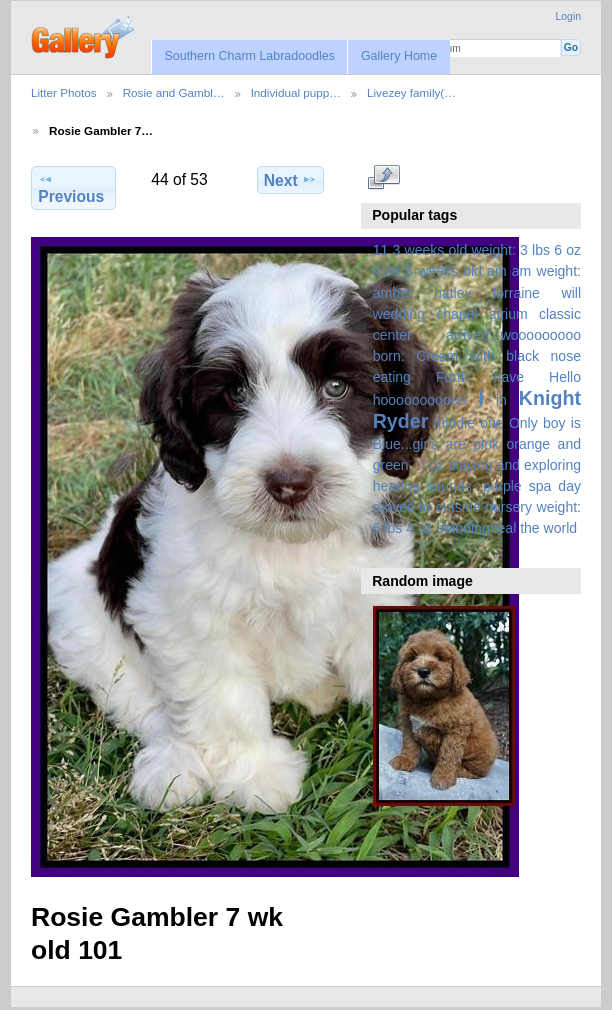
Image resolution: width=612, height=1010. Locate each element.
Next (290, 180)
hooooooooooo (420, 400)
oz (436, 465)
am (497, 271)
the (530, 528)
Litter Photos (64, 92)
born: (389, 356)
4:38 (386, 271)
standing (463, 528)
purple (502, 486)
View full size (383, 177)
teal (505, 528)
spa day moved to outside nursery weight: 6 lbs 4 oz (477, 507)
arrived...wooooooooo (513, 335)
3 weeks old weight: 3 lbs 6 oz (487, 250)
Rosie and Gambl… (174, 92)
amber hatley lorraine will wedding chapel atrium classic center (477, 314)
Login (568, 16)
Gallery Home (399, 56)
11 (381, 250)
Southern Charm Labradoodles (249, 56)
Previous (71, 188)
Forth (452, 377)
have (509, 377)
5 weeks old (443, 271)
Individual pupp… (296, 92)
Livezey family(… (411, 92)
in (501, 400)
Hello (565, 377)
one (491, 423)
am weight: (546, 271)
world (561, 528)
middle (454, 423)
